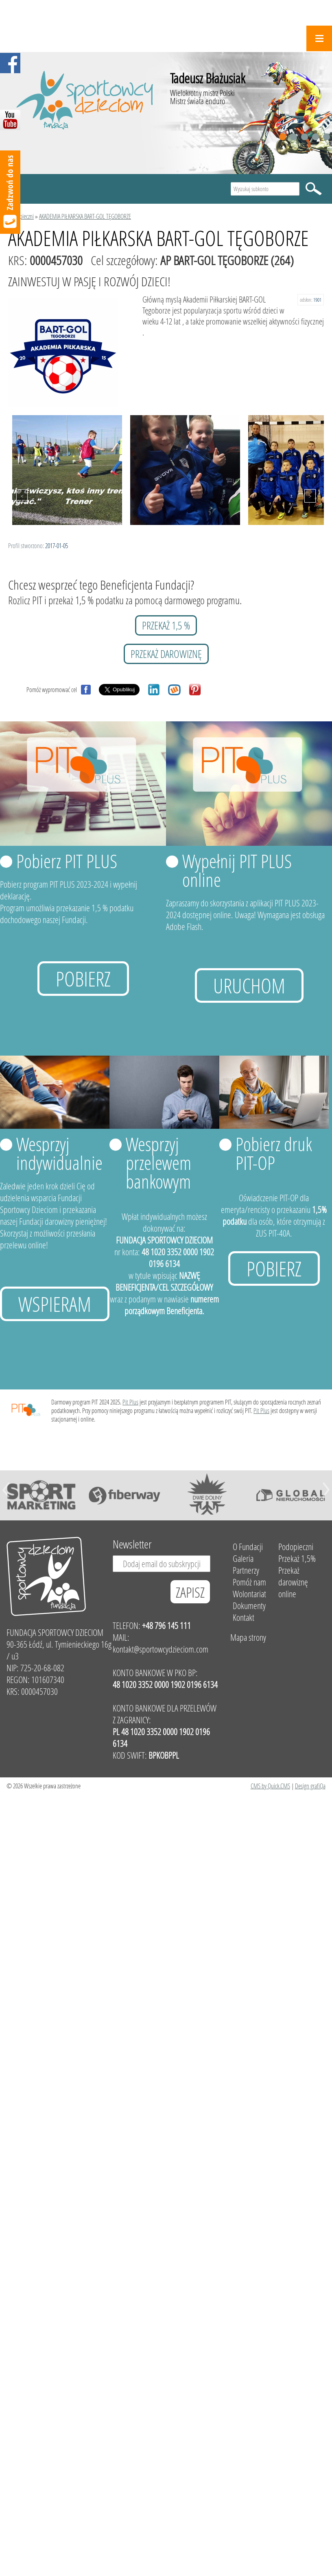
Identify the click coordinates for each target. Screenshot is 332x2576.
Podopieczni (21, 216)
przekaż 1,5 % (166, 625)
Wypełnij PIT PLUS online (237, 870)
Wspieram (54, 1304)
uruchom (249, 985)
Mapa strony (248, 1637)
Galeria (243, 1558)
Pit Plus (130, 1402)
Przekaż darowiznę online (293, 1582)
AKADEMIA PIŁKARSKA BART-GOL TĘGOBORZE (85, 216)
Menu (319, 38)
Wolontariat (249, 1594)
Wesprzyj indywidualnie (59, 1153)
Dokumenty (249, 1605)
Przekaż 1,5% (297, 1558)
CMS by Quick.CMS (270, 1785)
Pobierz (83, 978)
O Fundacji (248, 1547)
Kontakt (243, 1617)
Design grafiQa (310, 1785)
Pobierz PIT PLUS (66, 861)
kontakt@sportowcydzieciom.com (160, 1649)
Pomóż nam (249, 1582)
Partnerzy (246, 1570)
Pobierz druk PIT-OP (274, 1153)
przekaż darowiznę (166, 654)
